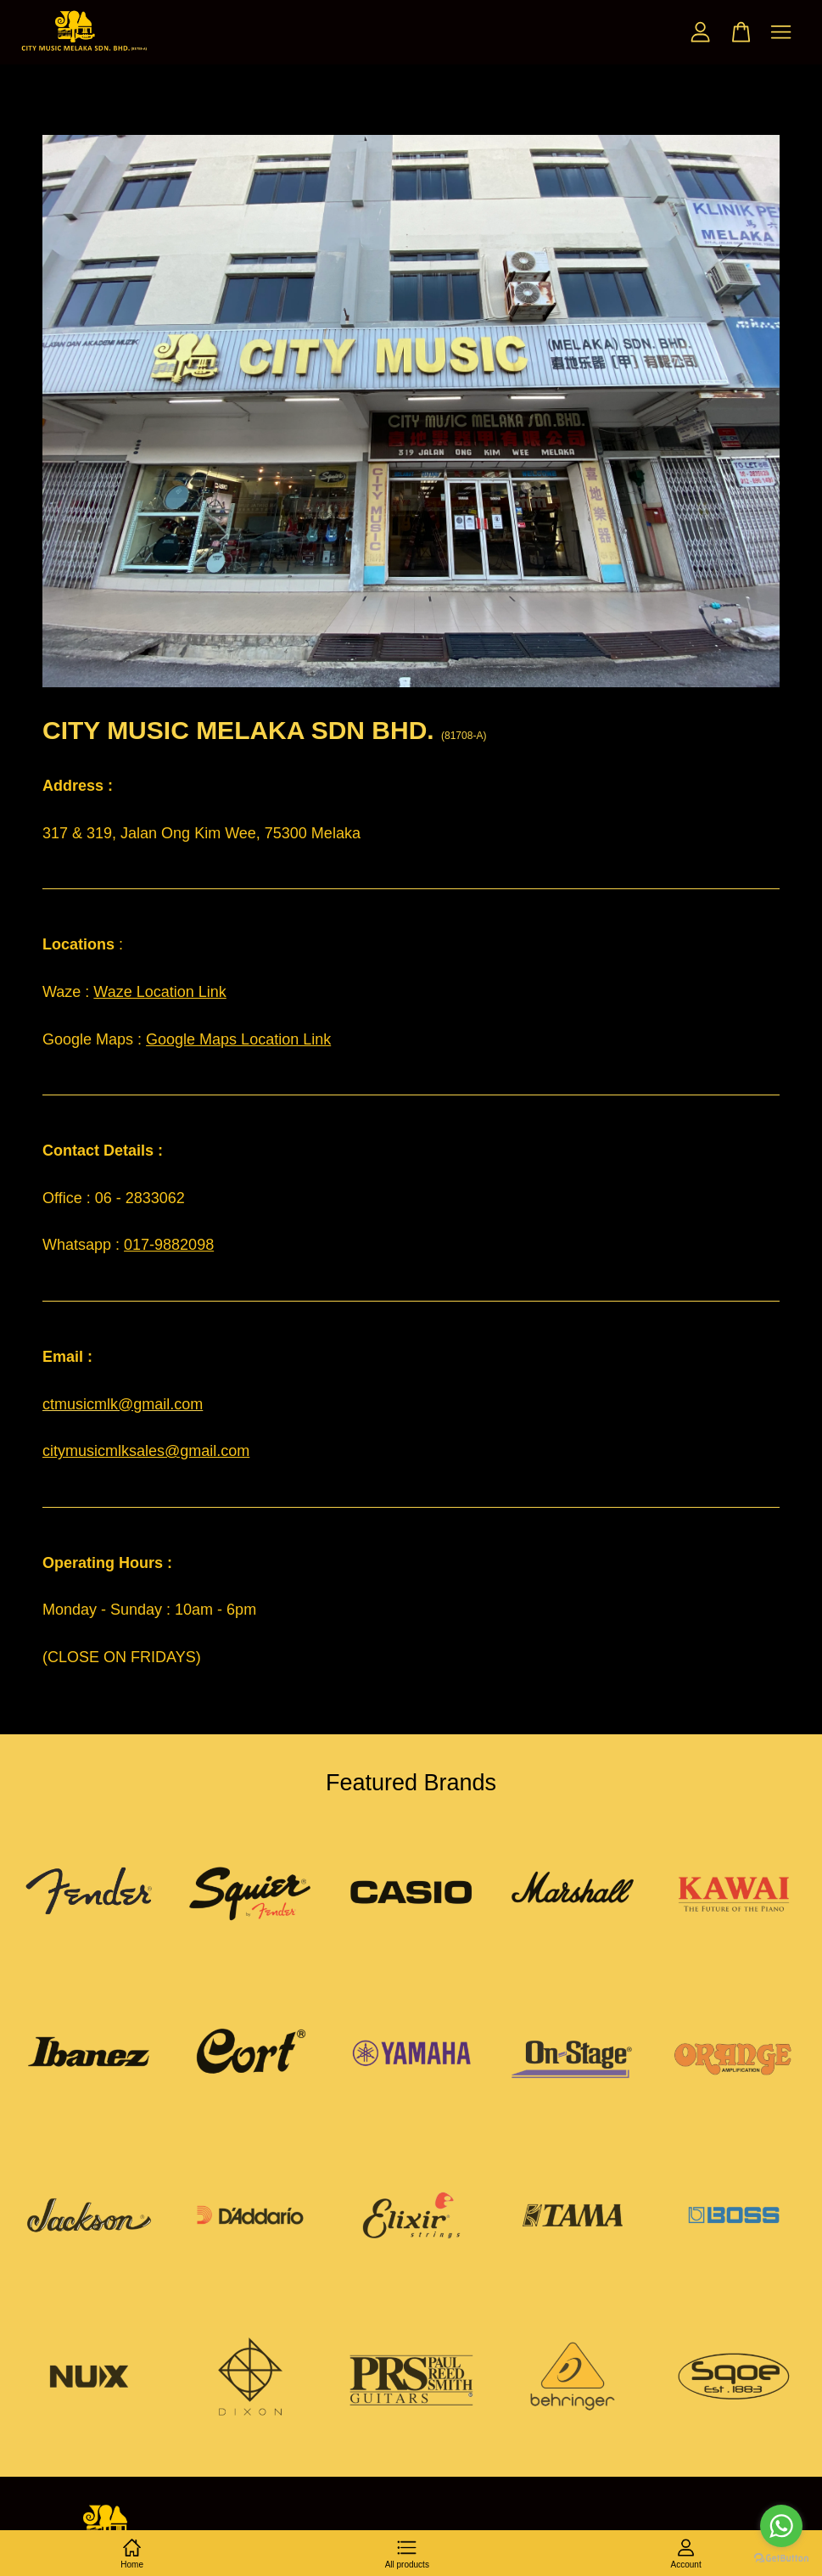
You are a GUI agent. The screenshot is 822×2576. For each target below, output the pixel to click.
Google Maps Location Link (238, 1039)
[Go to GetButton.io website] (781, 2558)
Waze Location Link (159, 991)
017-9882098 (169, 1244)
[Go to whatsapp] (781, 2526)
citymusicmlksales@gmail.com (145, 1450)
